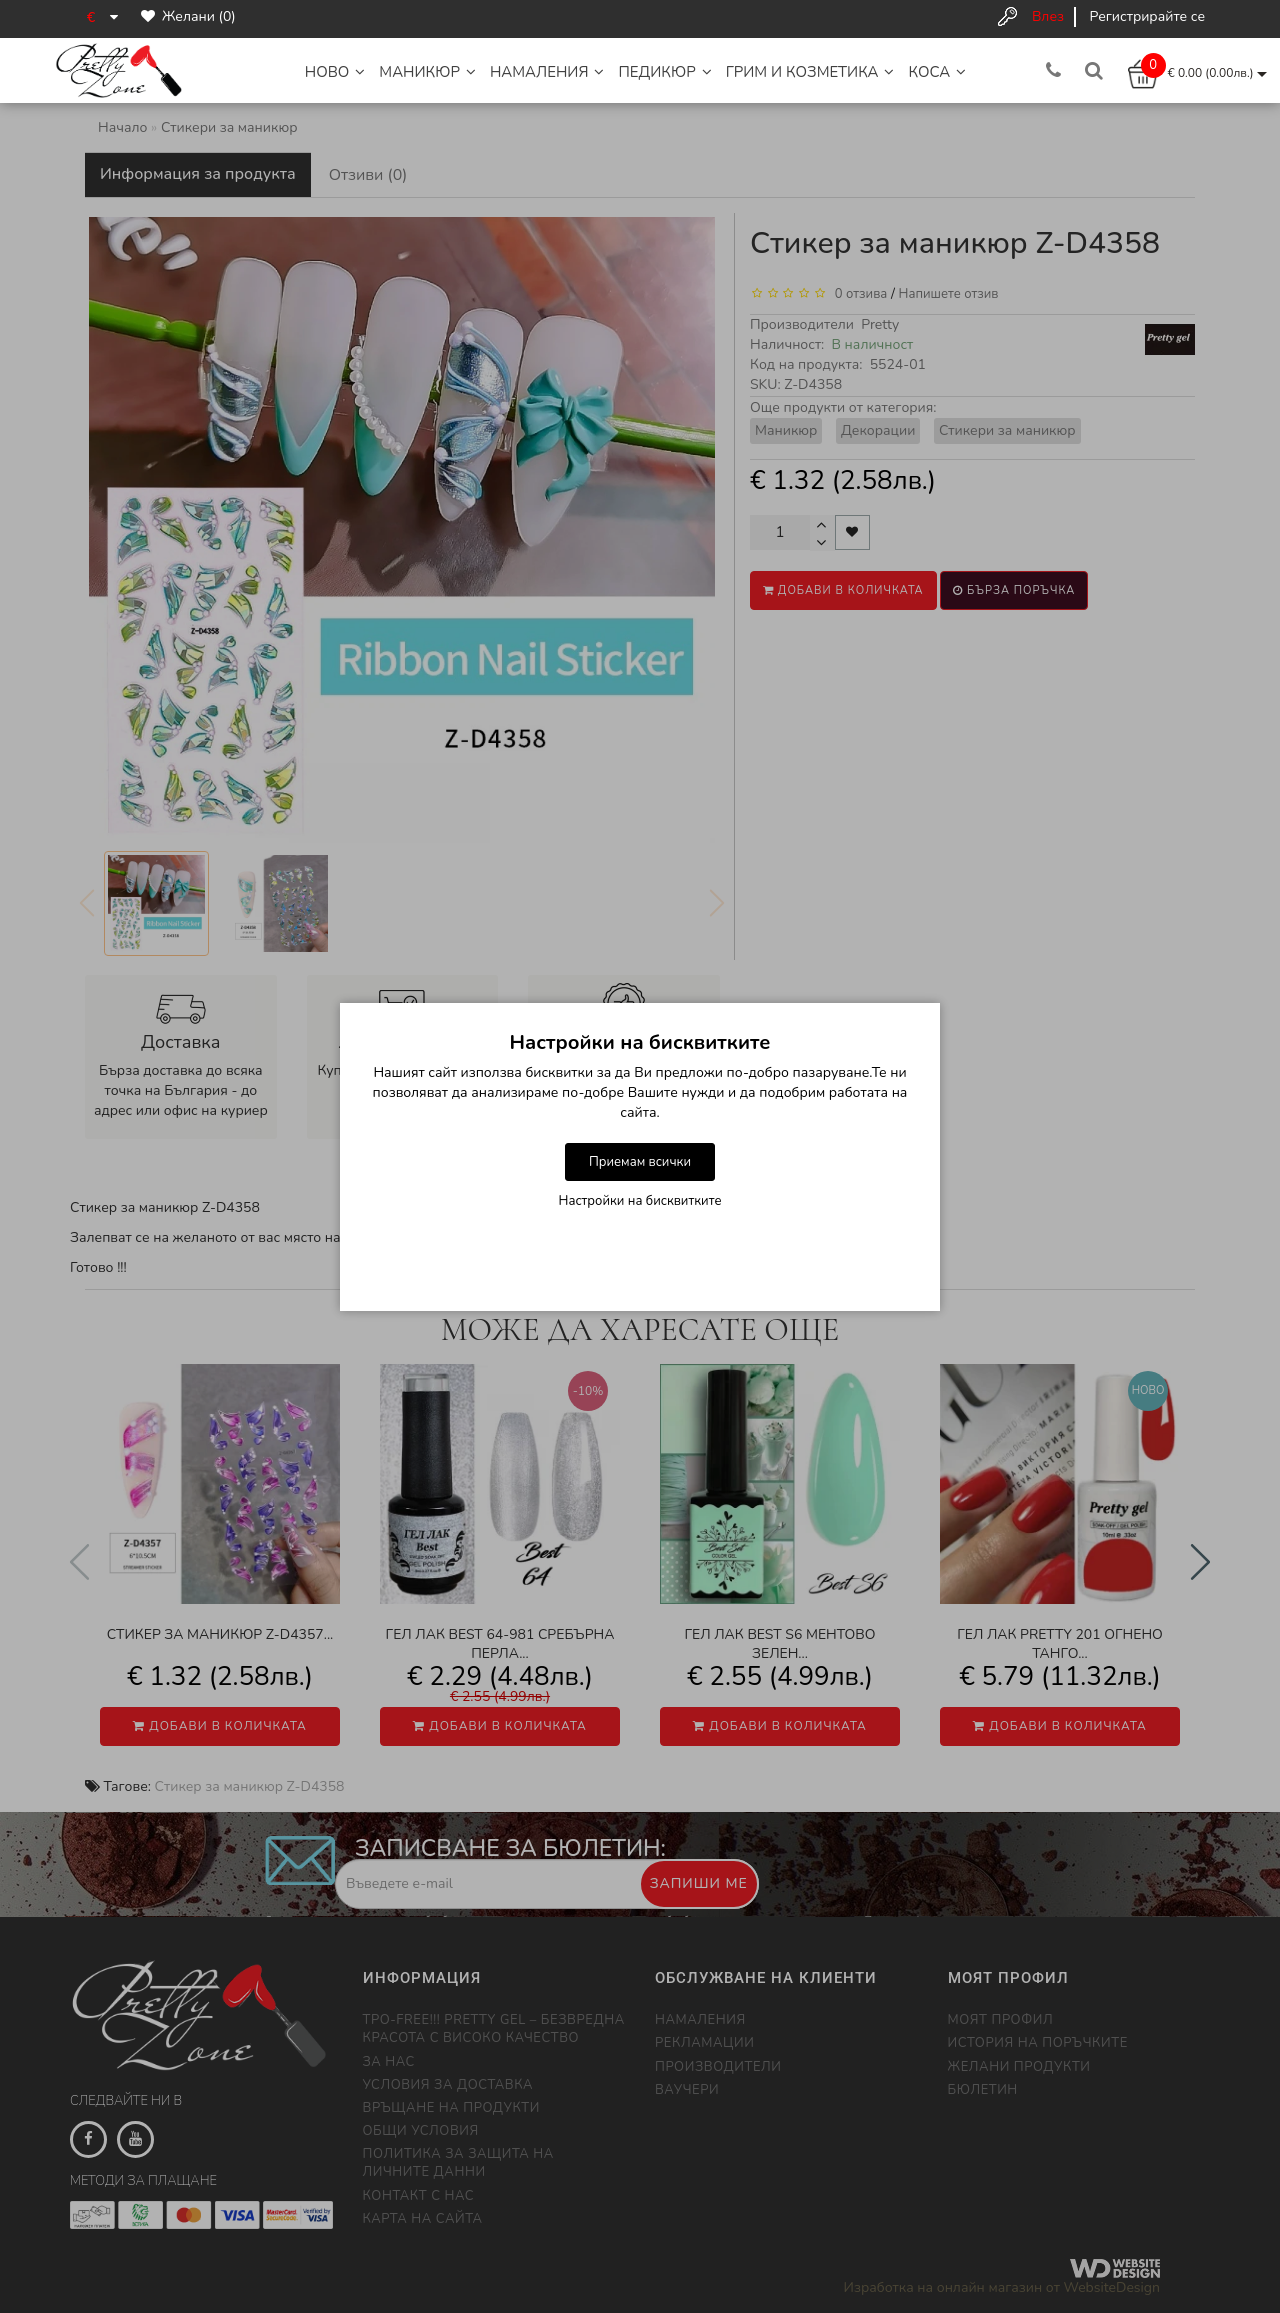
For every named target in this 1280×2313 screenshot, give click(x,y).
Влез (1048, 16)
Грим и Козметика (810, 72)
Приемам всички (640, 1162)
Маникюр (427, 72)
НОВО (335, 72)
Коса (937, 72)
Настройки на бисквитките (640, 1201)
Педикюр (664, 72)
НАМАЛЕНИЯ (547, 72)
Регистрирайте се (1147, 16)
